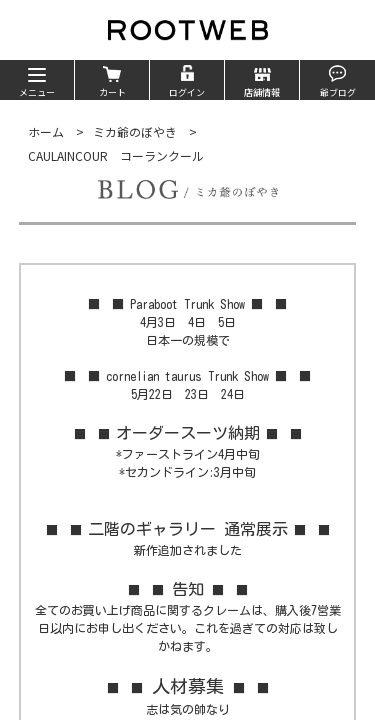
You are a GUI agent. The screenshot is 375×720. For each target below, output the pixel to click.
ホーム (46, 131)
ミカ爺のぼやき (135, 131)
